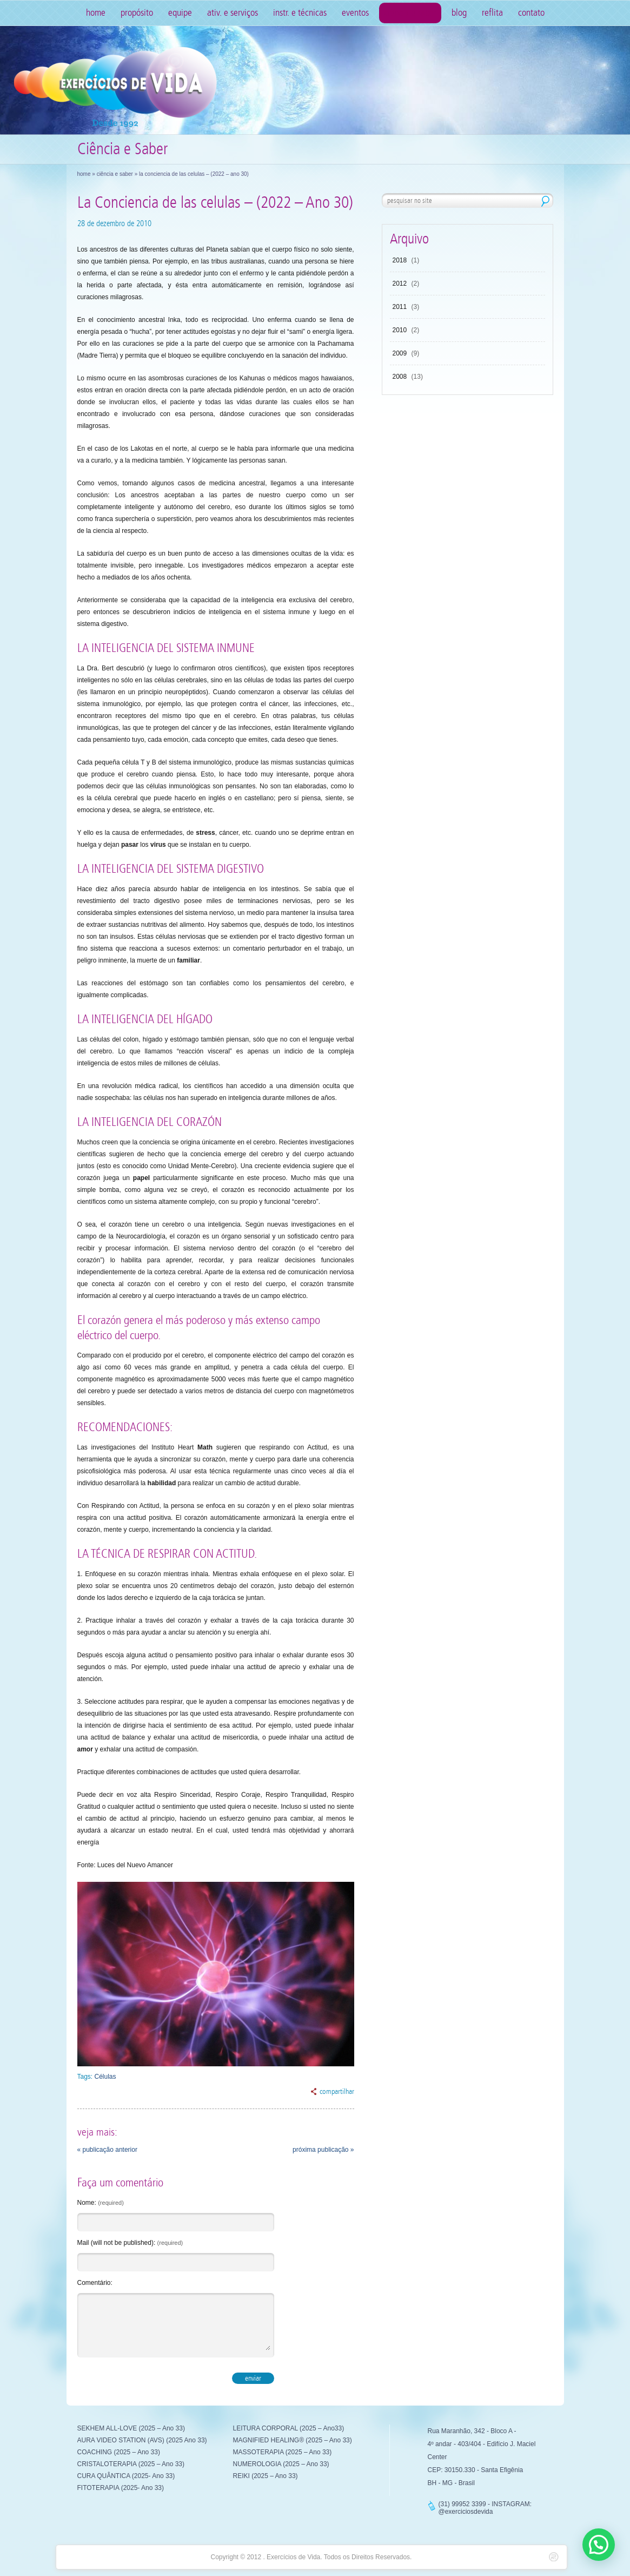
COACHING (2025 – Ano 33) (118, 2452)
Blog (459, 12)
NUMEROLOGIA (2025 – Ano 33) (281, 2464)
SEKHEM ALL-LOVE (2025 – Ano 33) (131, 2428)
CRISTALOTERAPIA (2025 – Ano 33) (131, 2464)
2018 (400, 260)
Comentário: (94, 2283)
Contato (531, 12)
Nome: (100, 2202)
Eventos (355, 12)
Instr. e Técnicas (300, 12)
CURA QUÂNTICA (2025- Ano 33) (126, 2476)
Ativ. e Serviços (232, 12)
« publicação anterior (107, 2149)
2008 (400, 376)
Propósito (137, 12)
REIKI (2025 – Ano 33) (265, 2476)
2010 (400, 330)
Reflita (492, 12)
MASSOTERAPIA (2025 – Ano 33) (282, 2452)
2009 (400, 353)
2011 (400, 307)
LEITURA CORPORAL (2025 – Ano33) (288, 2428)
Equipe (180, 12)
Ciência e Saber (410, 12)
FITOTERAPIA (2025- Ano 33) (120, 2488)
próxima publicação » (323, 2149)
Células (105, 2076)
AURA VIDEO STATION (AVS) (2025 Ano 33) (142, 2440)
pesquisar (545, 201)
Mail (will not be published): (130, 2242)
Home (95, 12)
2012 (400, 283)
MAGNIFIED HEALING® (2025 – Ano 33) (292, 2440)
